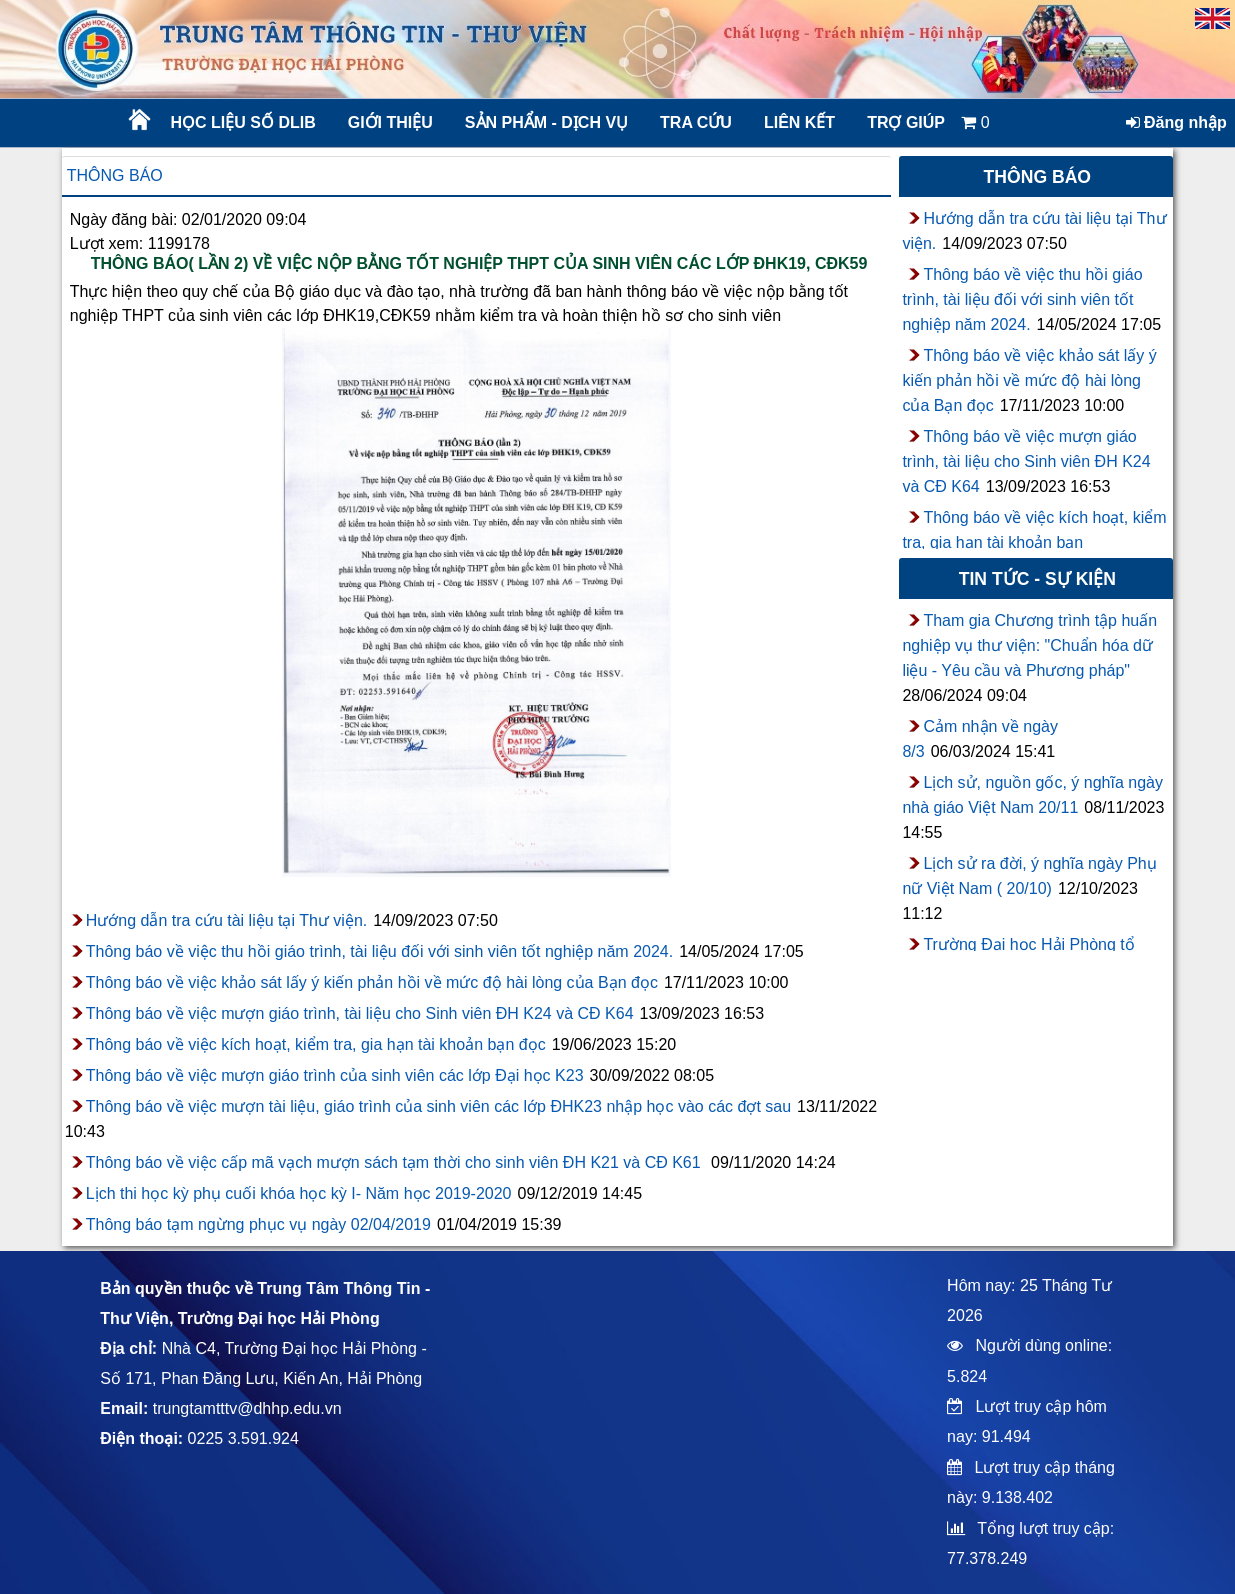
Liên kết (799, 122)
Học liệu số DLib (243, 122)
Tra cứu (696, 122)
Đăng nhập (1176, 122)
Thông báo (115, 175)
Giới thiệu (390, 122)
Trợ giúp (906, 122)
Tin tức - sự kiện (1037, 579)
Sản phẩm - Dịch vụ (545, 122)
